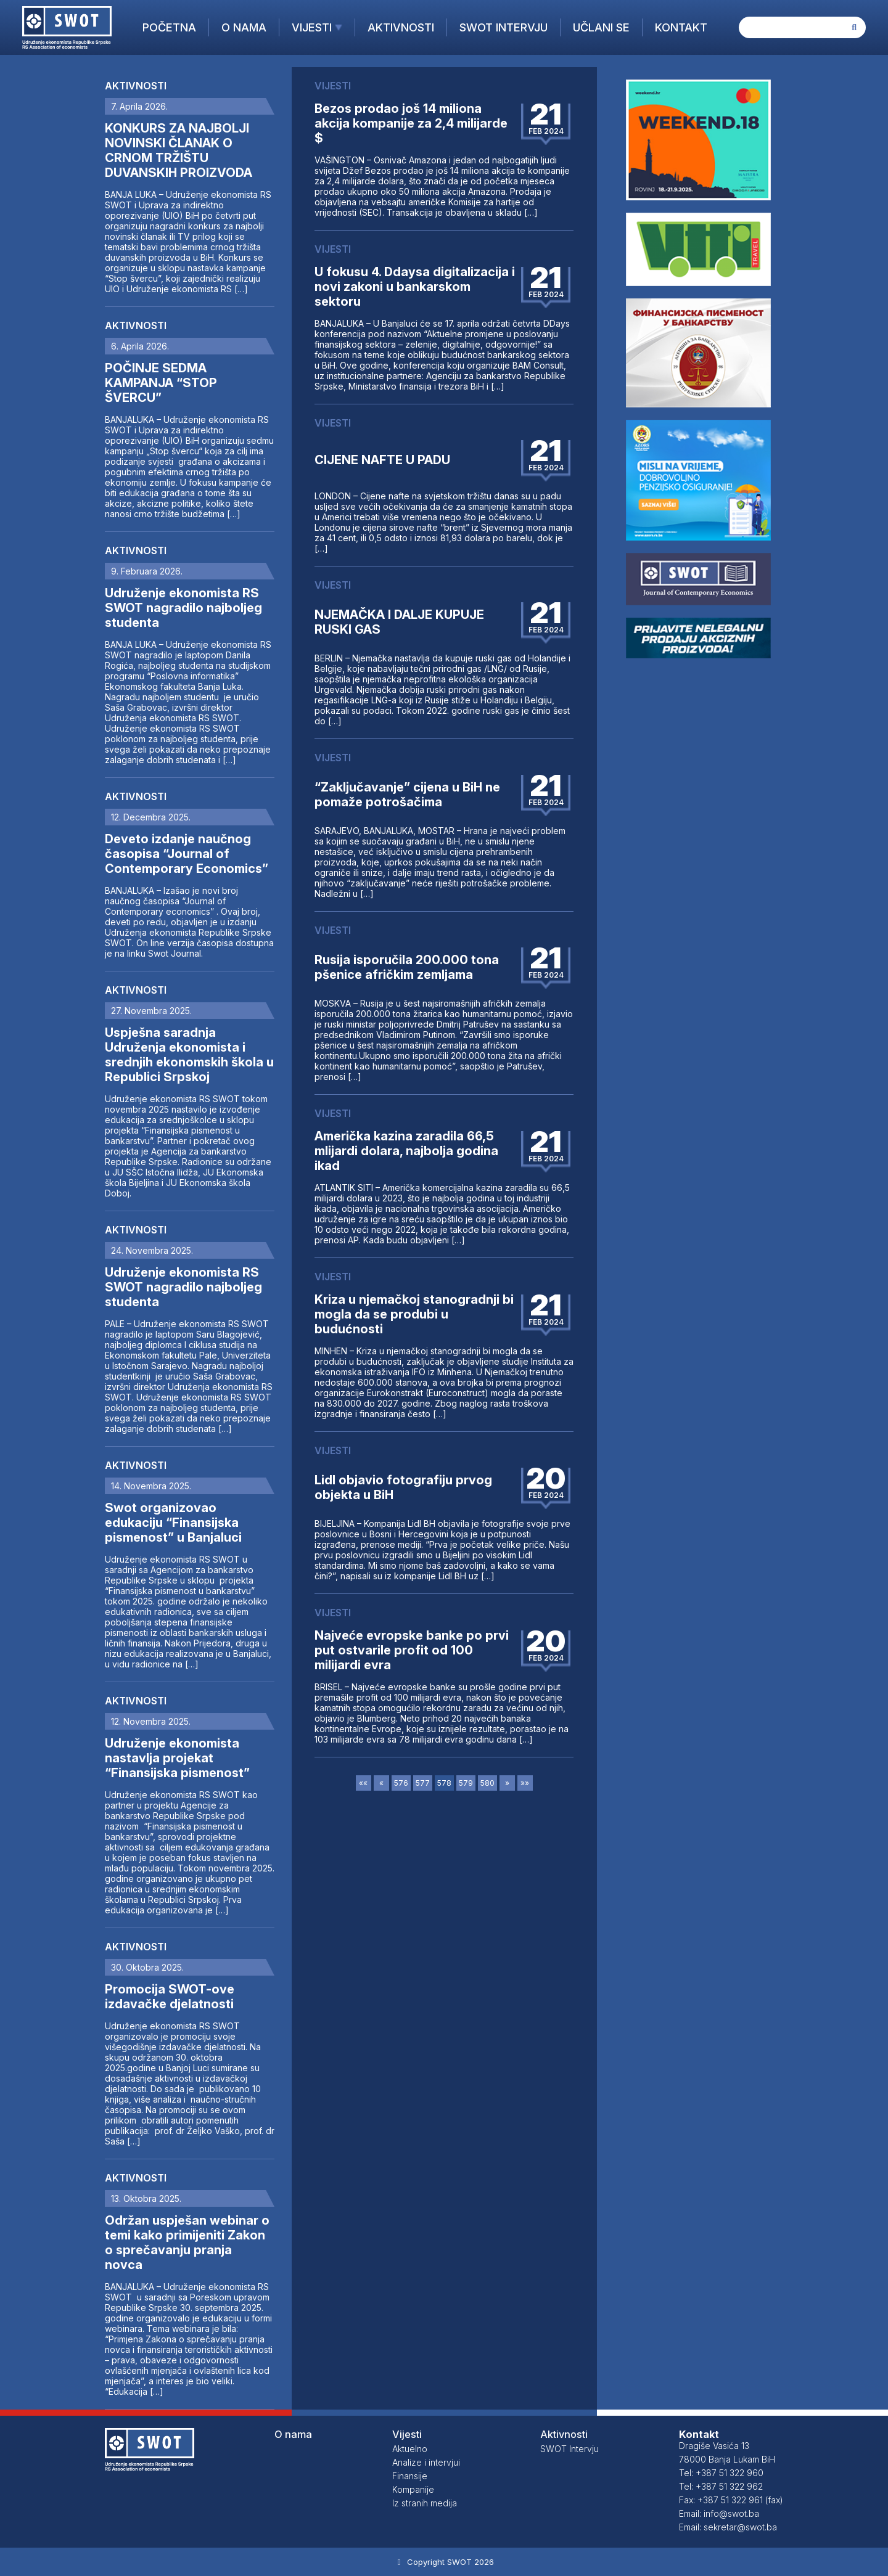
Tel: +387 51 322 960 (721, 2473)
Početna (169, 27)
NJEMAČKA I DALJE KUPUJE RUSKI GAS (399, 622)
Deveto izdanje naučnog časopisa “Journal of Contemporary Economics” (186, 854)
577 (423, 1783)
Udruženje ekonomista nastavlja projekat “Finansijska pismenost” (177, 1758)
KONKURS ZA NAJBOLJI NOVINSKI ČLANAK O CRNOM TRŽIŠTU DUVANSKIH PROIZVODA (178, 150)
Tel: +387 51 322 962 (721, 2486)
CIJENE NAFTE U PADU (382, 459)
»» (524, 1783)
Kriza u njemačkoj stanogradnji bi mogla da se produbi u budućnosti (414, 1314)
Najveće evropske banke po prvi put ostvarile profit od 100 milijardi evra (411, 1650)
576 (401, 1783)
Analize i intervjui (426, 2462)
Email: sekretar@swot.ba (728, 2527)
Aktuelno (409, 2448)
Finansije (409, 2476)
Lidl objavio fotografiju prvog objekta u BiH (403, 1487)
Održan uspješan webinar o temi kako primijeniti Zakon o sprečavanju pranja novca (187, 2242)
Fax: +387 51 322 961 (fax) (731, 2500)
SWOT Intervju (503, 27)
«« (363, 1783)
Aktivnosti (401, 27)
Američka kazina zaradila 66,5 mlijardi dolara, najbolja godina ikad (406, 1151)
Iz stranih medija (424, 2503)
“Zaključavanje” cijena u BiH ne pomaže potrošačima (407, 794)
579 (466, 1783)
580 (487, 1783)
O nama (243, 27)
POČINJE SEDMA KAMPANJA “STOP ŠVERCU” (161, 383)
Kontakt (681, 27)
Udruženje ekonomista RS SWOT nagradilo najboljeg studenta (183, 608)
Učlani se (601, 27)
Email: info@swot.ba (719, 2513)
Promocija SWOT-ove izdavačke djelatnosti (169, 1996)
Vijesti (312, 27)
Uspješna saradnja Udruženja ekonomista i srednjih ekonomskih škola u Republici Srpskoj (189, 1054)
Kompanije (413, 2489)
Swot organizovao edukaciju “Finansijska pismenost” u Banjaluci (173, 1522)
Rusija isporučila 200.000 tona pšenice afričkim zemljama (406, 967)
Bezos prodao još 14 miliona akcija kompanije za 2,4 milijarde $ (411, 123)
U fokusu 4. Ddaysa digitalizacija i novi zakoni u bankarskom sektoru (414, 286)
